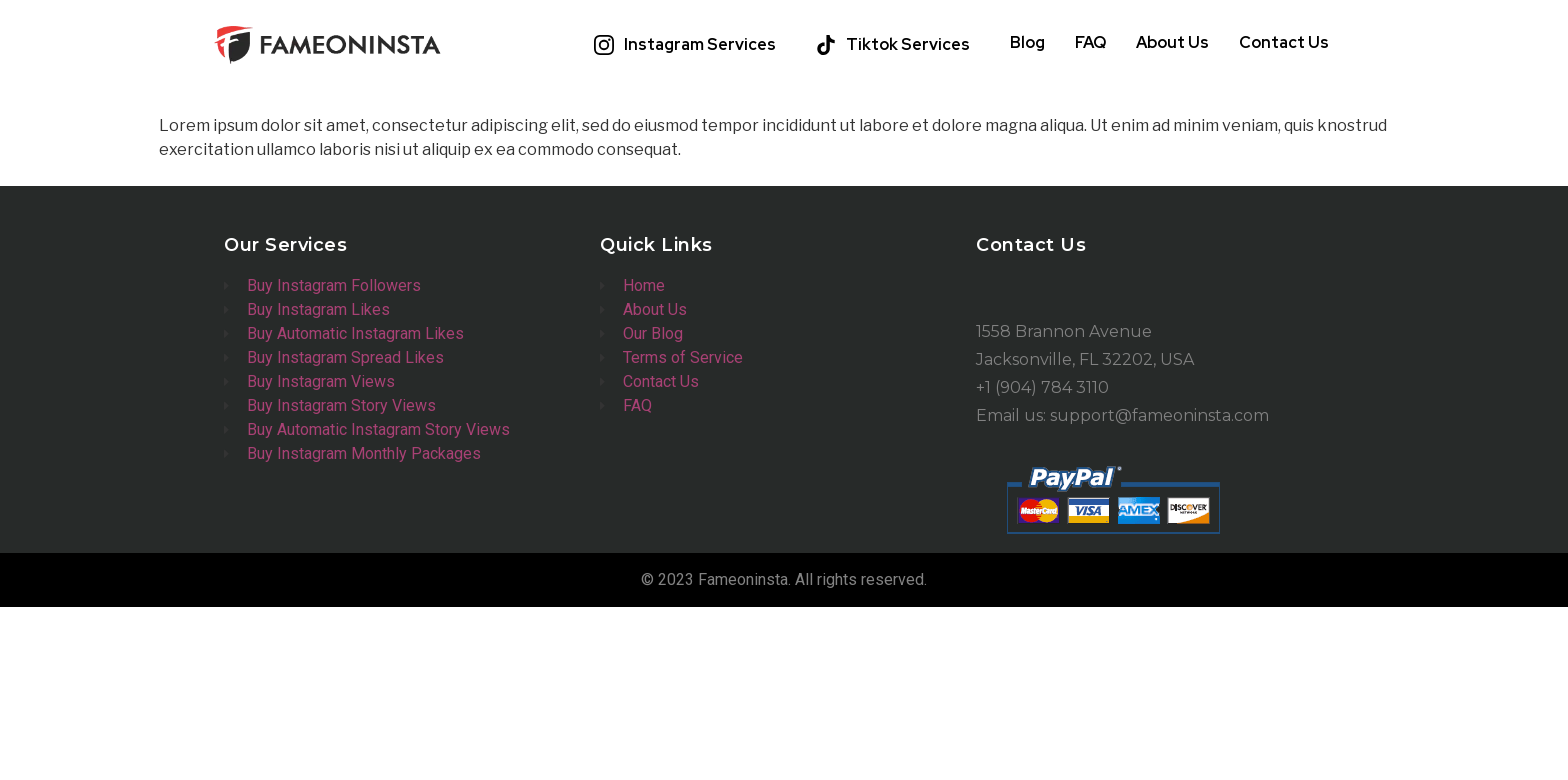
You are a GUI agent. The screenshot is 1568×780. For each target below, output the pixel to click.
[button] (690, 45)
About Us (1172, 42)
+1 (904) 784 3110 (1042, 387)
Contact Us (1284, 42)
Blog (1027, 42)
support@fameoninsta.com (1159, 415)
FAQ (1090, 42)
